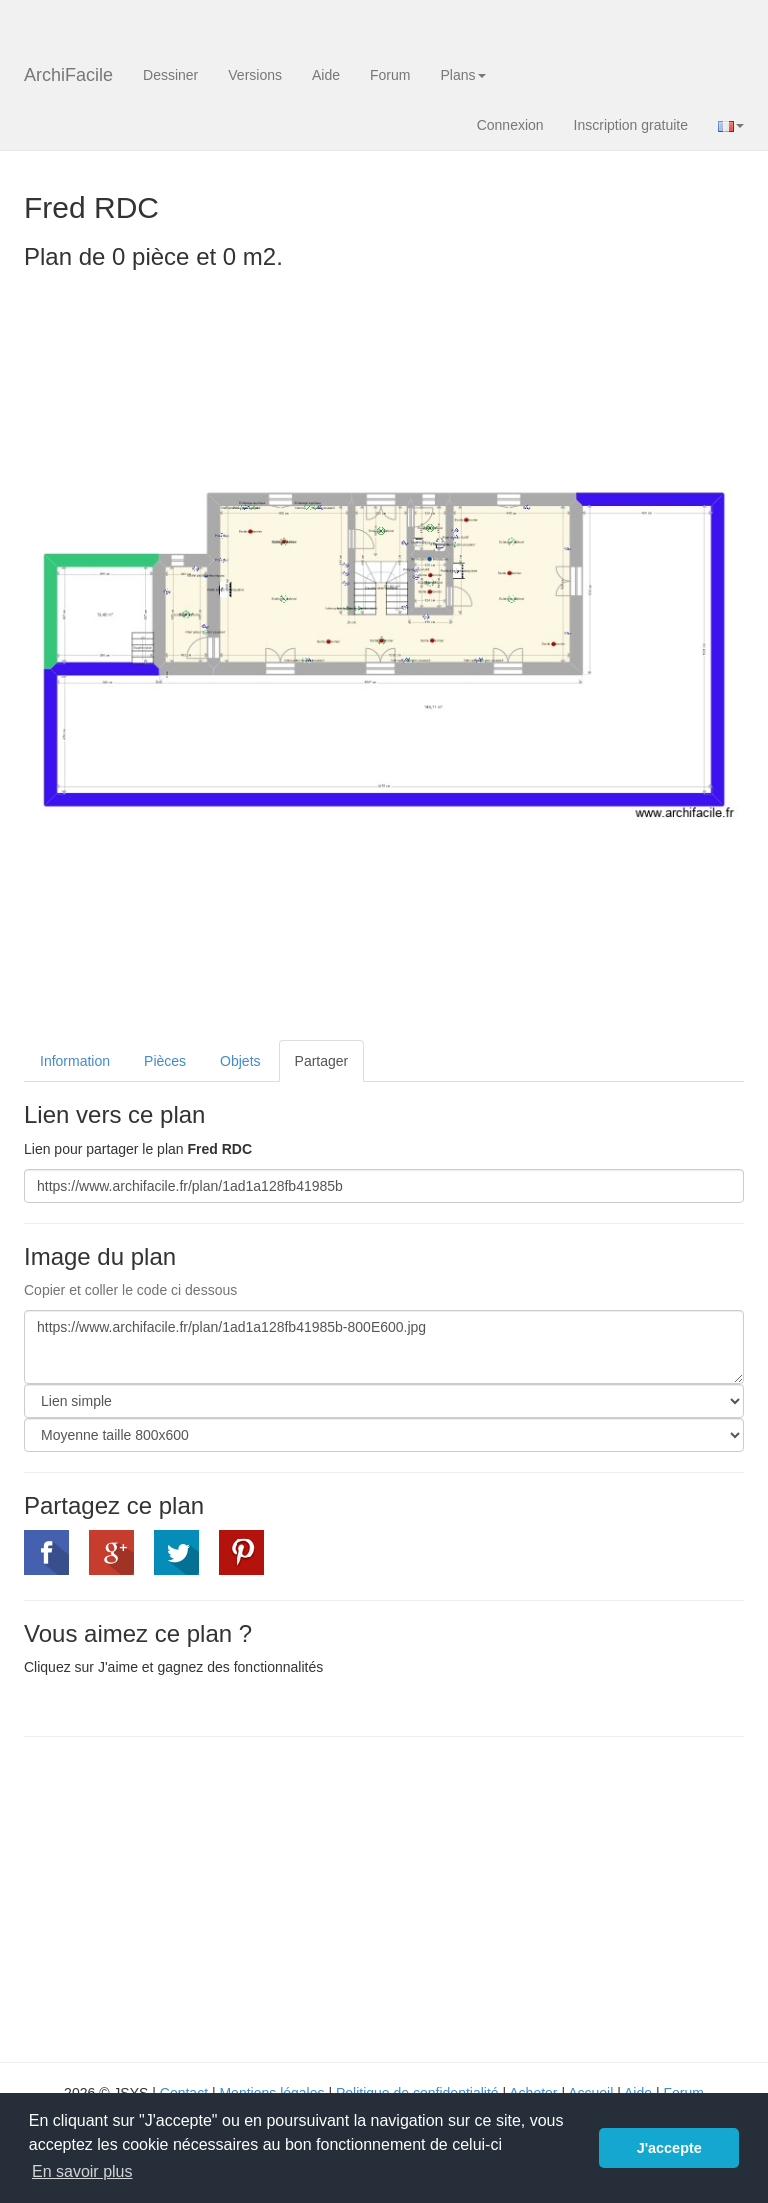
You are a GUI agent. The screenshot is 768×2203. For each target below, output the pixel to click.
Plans (462, 75)
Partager (322, 1061)
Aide (326, 75)
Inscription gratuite (631, 125)
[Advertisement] (192, 1897)
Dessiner (170, 75)
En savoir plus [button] (82, 2171)
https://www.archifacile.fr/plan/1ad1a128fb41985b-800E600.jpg (384, 1347)
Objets (240, 1061)
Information (75, 1061)
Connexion (510, 125)
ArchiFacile (68, 75)
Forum (390, 75)
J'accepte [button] (669, 2148)
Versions (255, 75)
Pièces (165, 1061)
